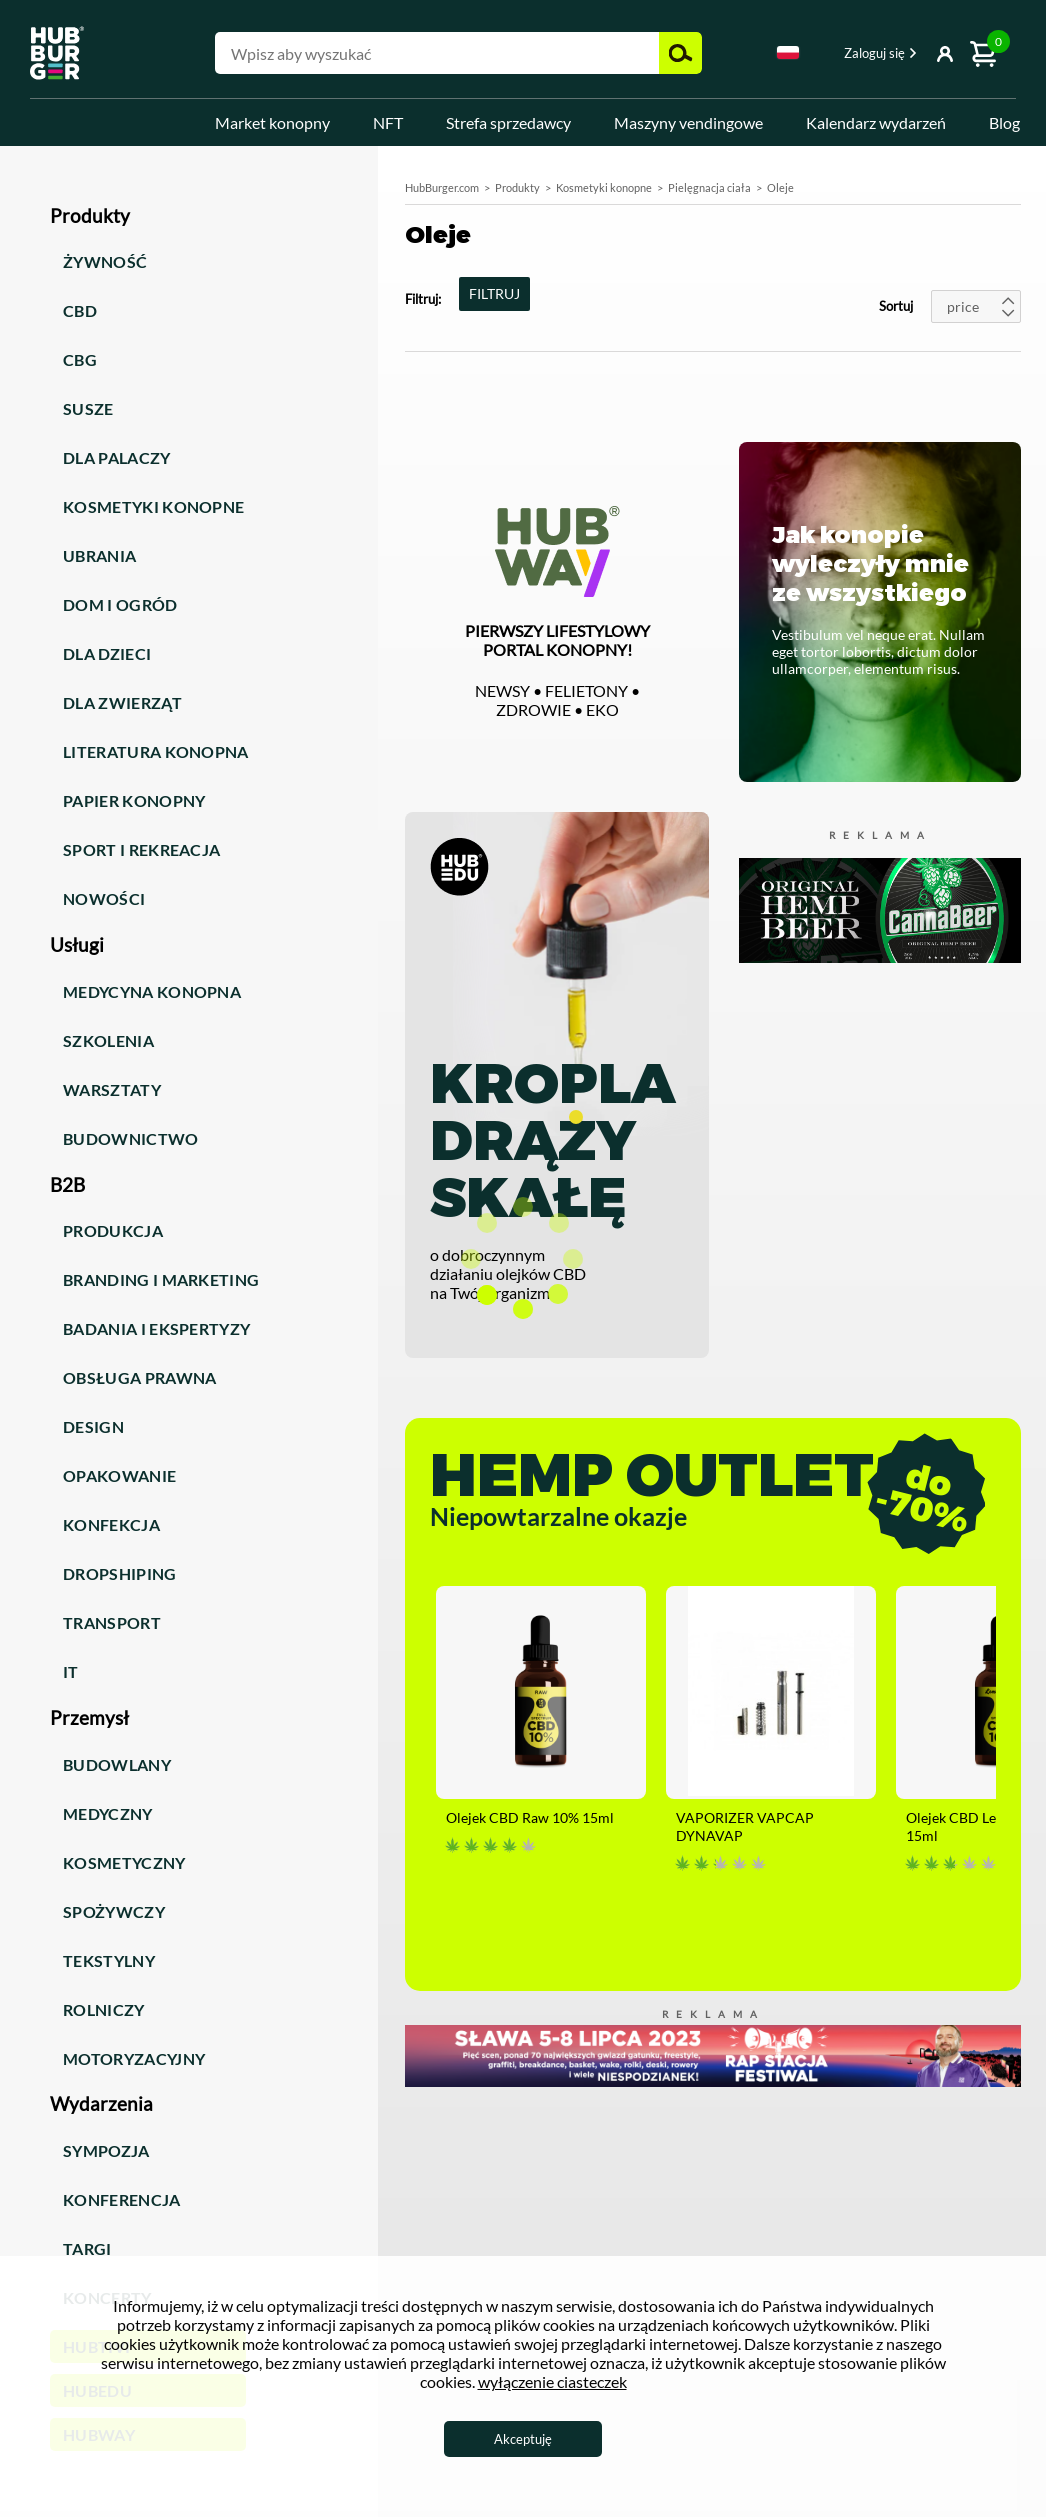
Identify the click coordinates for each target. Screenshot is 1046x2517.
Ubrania (99, 555)
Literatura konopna (156, 751)
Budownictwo (131, 1138)
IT (71, 1671)
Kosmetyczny (124, 1862)
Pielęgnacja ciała (709, 187)
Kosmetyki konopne (153, 506)
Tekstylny (109, 1960)
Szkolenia (108, 1040)
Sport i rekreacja (141, 849)
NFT (388, 122)
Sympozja (106, 2150)
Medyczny (108, 1813)
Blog (1004, 122)
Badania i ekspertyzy (156, 1328)
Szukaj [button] (680, 53)
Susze (88, 408)
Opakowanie (119, 1475)
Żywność (105, 261)
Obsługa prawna (139, 1377)
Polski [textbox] (788, 52)
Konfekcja (111, 1524)
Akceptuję (523, 2439)
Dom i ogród (120, 604)
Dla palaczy (117, 457)
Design (93, 1426)
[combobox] (788, 56)
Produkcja (113, 1230)
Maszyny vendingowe (688, 122)
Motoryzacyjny (134, 2058)
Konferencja (122, 2199)
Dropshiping (120, 1573)
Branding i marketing (161, 1279)
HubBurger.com (442, 187)
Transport (112, 1622)
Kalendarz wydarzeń (876, 122)
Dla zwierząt (122, 702)
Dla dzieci (107, 653)
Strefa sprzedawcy (508, 122)
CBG (80, 359)
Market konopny (272, 122)
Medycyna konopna (152, 991)
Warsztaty (112, 1089)
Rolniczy (104, 2009)
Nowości (104, 898)
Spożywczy (114, 1911)
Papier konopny (134, 800)
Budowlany (117, 1764)
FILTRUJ (494, 293)
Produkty (517, 187)
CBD (80, 310)
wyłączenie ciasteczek (552, 2381)
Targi (87, 2248)
